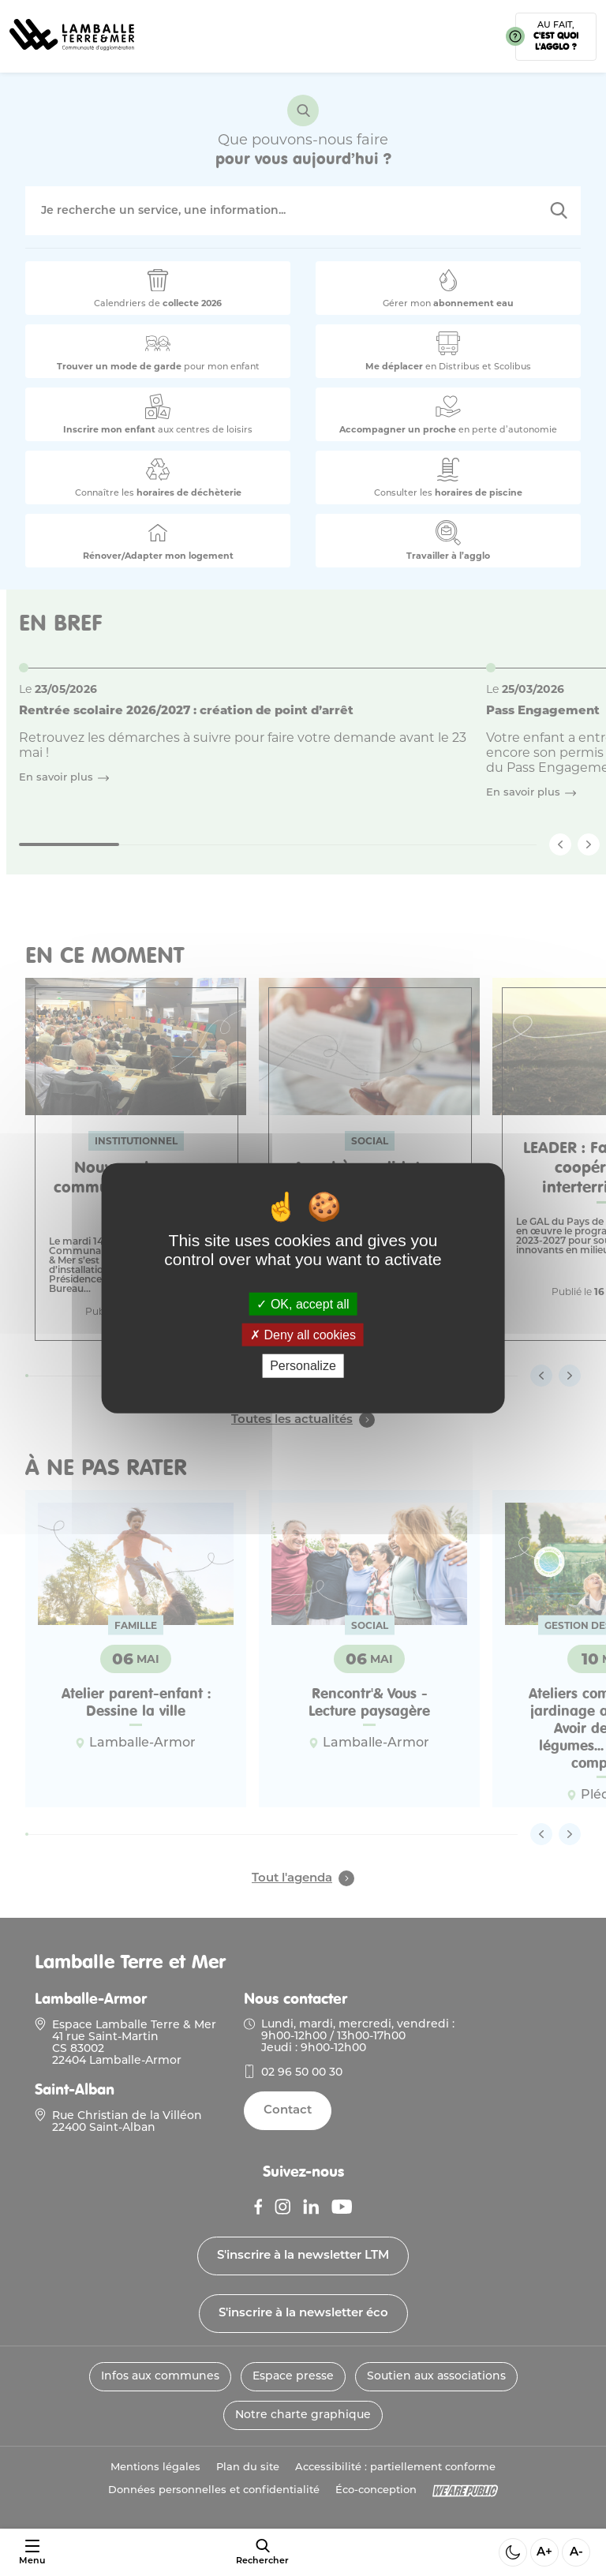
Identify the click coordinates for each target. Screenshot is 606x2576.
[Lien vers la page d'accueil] (71, 55)
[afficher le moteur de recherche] (262, 2552)
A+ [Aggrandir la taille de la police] (544, 2553)
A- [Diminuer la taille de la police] (576, 2553)
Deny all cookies (303, 1335)
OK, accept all (302, 1304)
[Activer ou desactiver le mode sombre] (513, 2552)
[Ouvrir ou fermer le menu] (32, 2553)
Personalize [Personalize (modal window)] (303, 1365)
